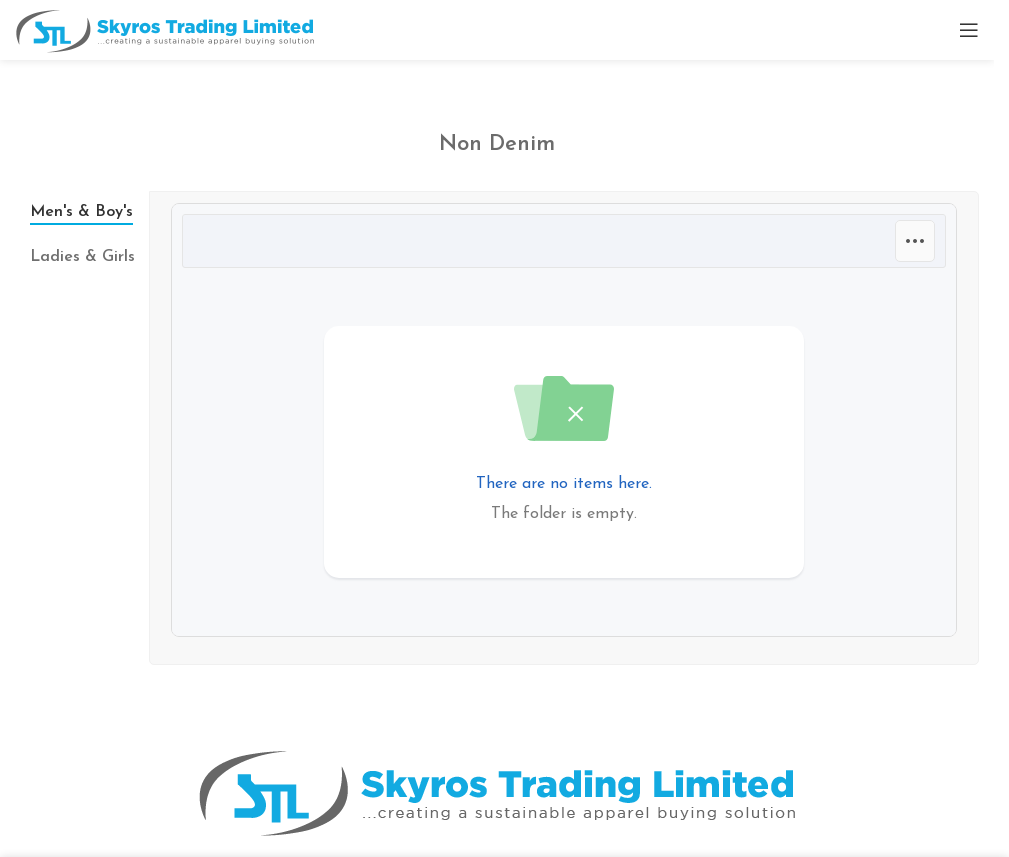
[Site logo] (165, 29)
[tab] (82, 212)
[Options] (915, 241)
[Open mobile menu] (969, 30)
